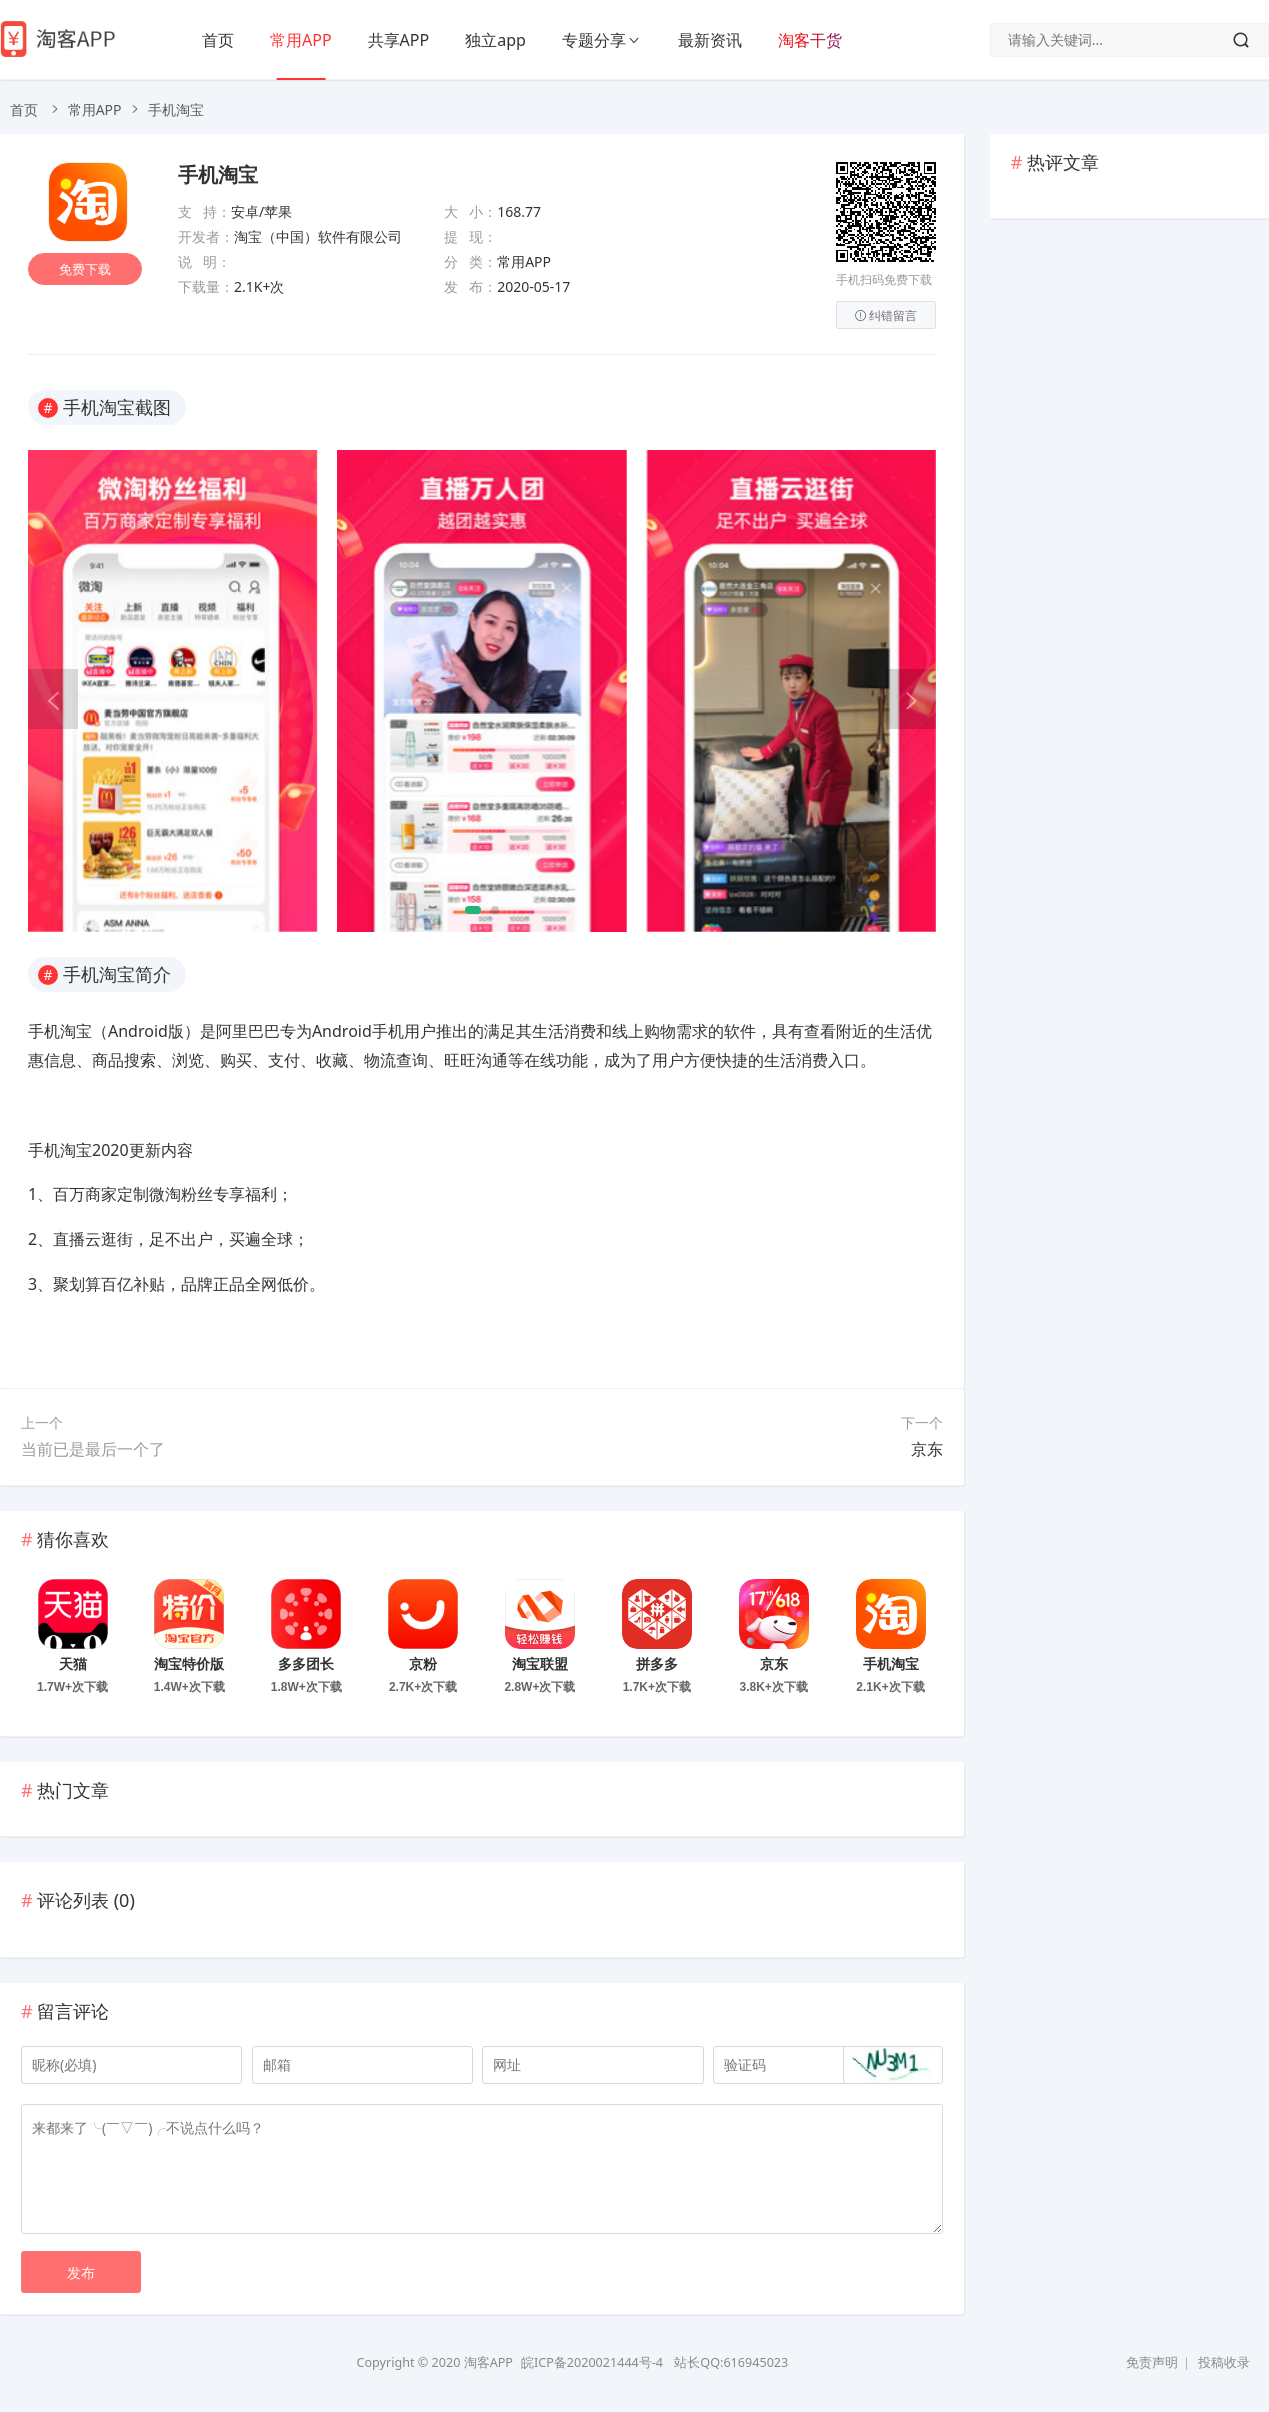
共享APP (399, 40)
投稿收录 (1224, 2362)
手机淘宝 (218, 175)
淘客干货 (810, 40)
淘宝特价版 (189, 1664)
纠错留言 (886, 315)
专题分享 (594, 40)
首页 (218, 40)
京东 (927, 1449)
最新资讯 (710, 40)
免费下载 (88, 276)
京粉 (423, 1664)
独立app (495, 40)
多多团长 (306, 1664)
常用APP (301, 40)
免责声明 (1152, 2362)
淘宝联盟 (540, 1664)
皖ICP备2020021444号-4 (592, 2362)
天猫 (73, 1664)
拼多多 (657, 1664)
